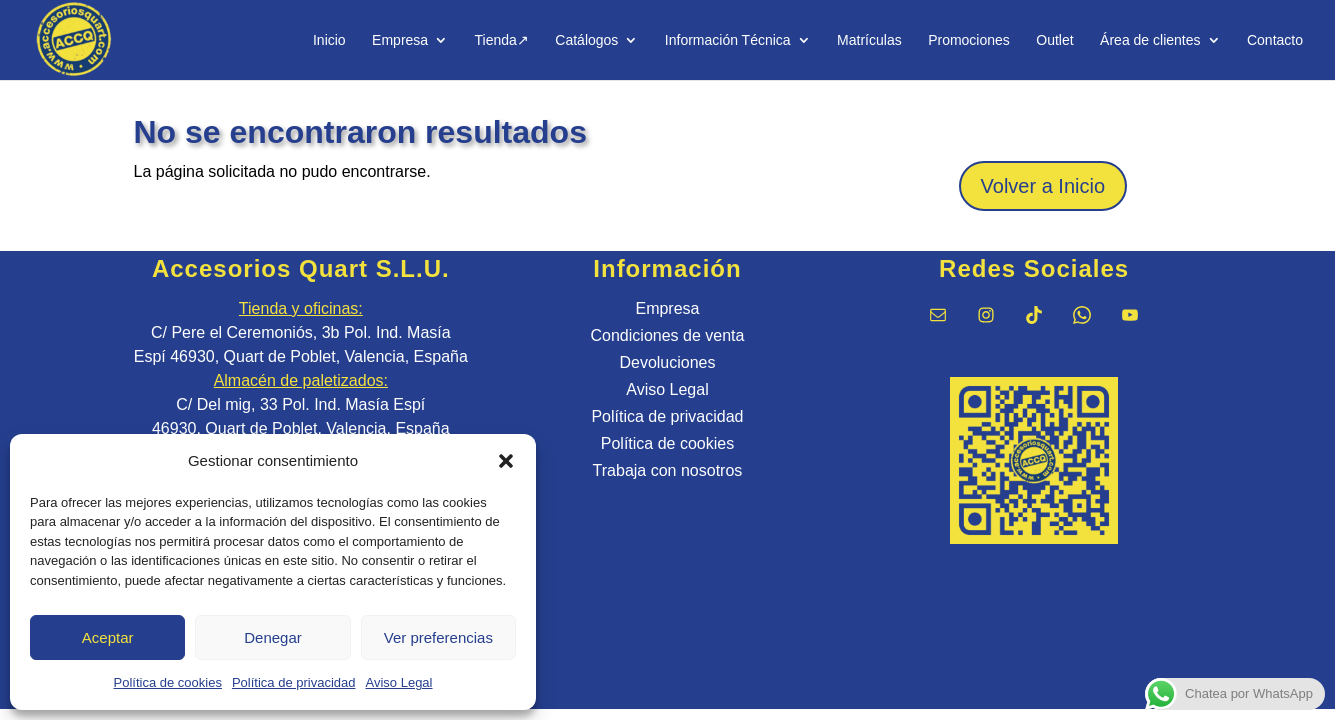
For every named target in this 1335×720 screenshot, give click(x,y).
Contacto (1275, 40)
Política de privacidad (294, 682)
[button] (506, 461)
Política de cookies (168, 682)
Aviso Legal (399, 682)
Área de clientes (1150, 40)
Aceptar (108, 637)
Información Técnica (728, 40)
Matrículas (869, 40)
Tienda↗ (502, 40)
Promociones (969, 40)
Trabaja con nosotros (668, 470)
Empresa (400, 40)
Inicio (329, 40)
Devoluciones (667, 362)
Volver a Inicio (1043, 186)
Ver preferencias (438, 637)
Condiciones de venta (668, 335)
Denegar (273, 637)
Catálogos (586, 40)
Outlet (1054, 40)
